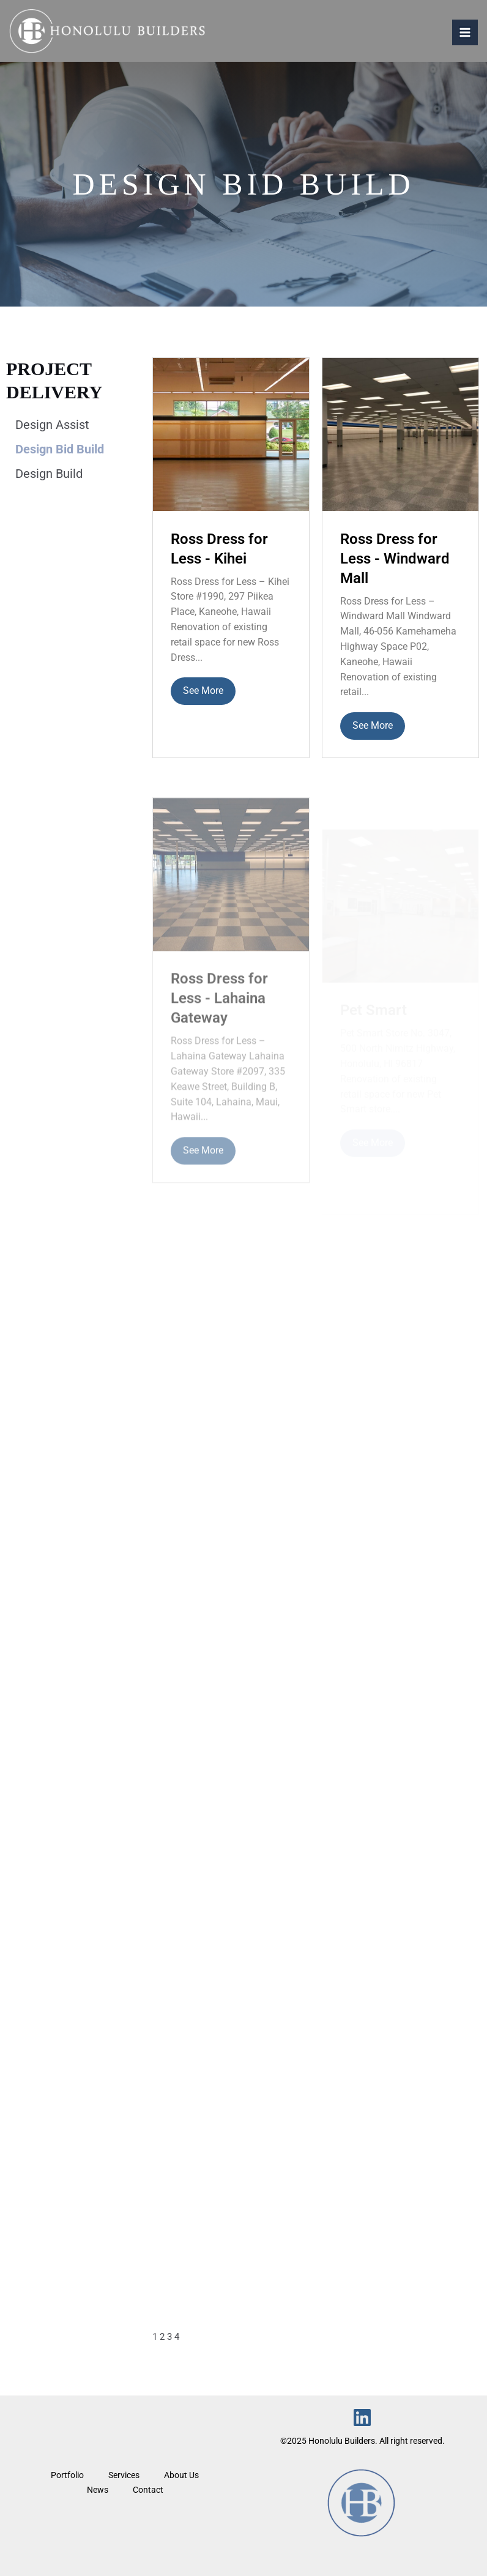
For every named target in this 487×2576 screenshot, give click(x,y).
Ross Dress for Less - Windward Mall (395, 562)
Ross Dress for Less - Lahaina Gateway (219, 1018)
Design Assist (52, 424)
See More (203, 690)
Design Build (49, 473)
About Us (181, 2475)
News (97, 2490)
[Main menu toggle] (465, 32)
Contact (148, 2490)
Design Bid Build (59, 449)
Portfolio (67, 2475)
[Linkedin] (362, 2417)
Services (123, 2475)
